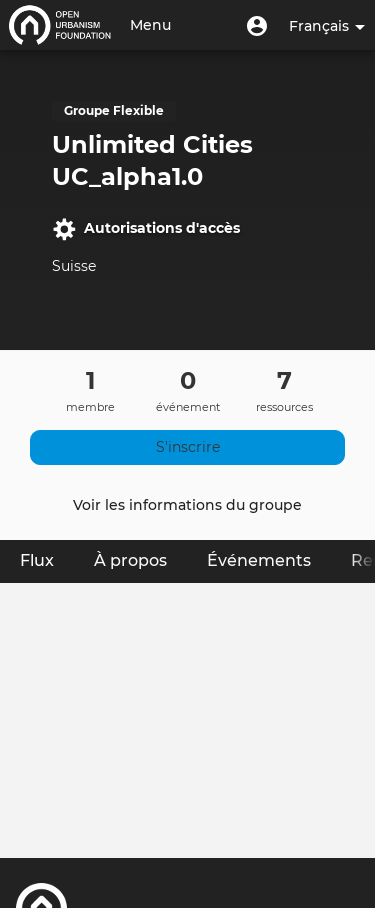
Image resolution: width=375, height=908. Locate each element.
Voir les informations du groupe (187, 505)
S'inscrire (188, 447)
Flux (47, 559)
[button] (257, 25)
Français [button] (327, 26)
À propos (130, 560)
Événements (259, 560)
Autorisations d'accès (146, 229)
